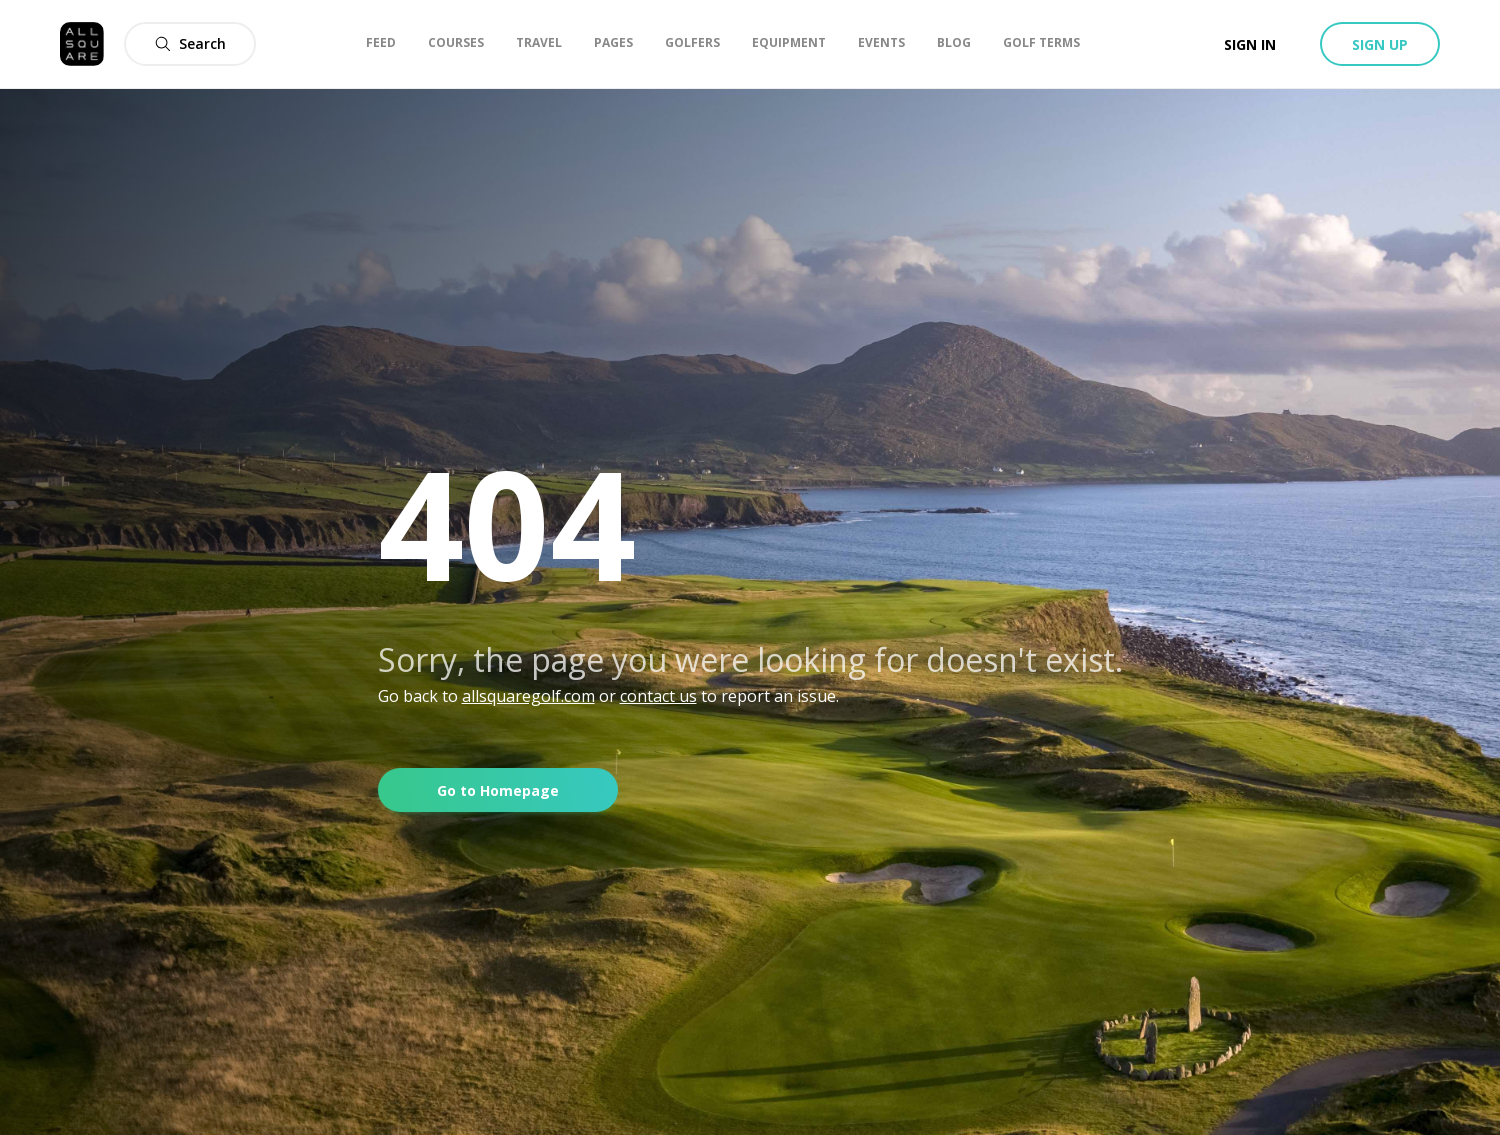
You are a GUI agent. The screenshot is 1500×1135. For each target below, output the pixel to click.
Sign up (1380, 44)
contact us (658, 696)
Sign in (1250, 44)
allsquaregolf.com (528, 696)
